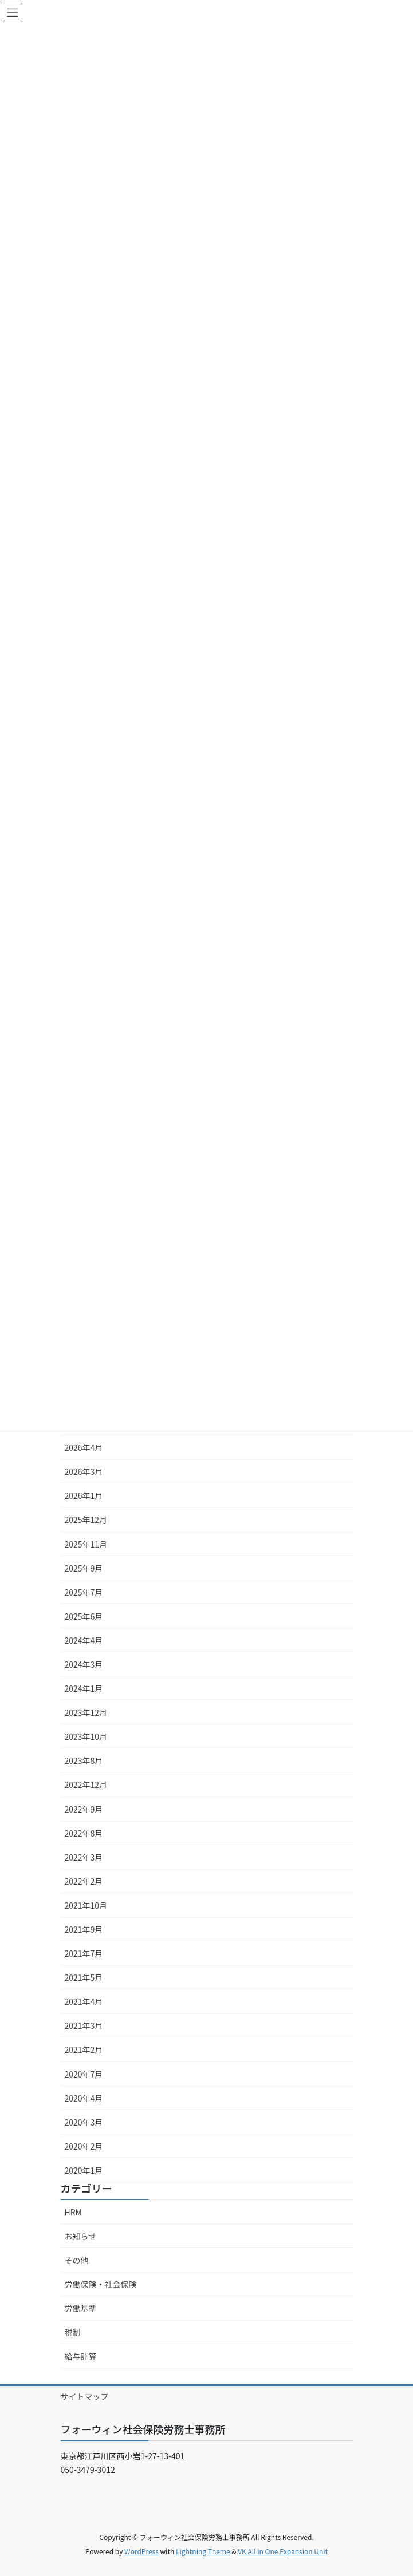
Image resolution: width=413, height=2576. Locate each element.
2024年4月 (84, 1640)
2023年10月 (86, 1736)
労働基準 (81, 2308)
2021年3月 (84, 2025)
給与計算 (81, 2356)
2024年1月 (84, 1688)
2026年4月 (84, 1447)
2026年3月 (84, 1471)
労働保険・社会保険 (101, 2284)
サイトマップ (85, 2396)
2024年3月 (84, 1664)
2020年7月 (84, 2074)
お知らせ (81, 2236)
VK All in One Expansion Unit (283, 2551)
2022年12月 (86, 1784)
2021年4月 (84, 2001)
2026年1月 (84, 1495)
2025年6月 (84, 1616)
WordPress (141, 2551)
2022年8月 (84, 1833)
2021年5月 (84, 1977)
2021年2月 (84, 2049)
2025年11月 (86, 1544)
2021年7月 (84, 1953)
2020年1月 (84, 2170)
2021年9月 (84, 1929)
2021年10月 (86, 1905)
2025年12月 (86, 1519)
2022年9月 (84, 1809)
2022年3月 (84, 1857)
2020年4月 (84, 2098)
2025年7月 (84, 1592)
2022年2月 (84, 1881)
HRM (73, 2212)
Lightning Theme (203, 2551)
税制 (73, 2332)
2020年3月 (84, 2122)
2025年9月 (84, 1568)
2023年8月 (84, 1760)
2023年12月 (86, 1712)
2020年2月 (84, 2146)
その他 (77, 2260)
